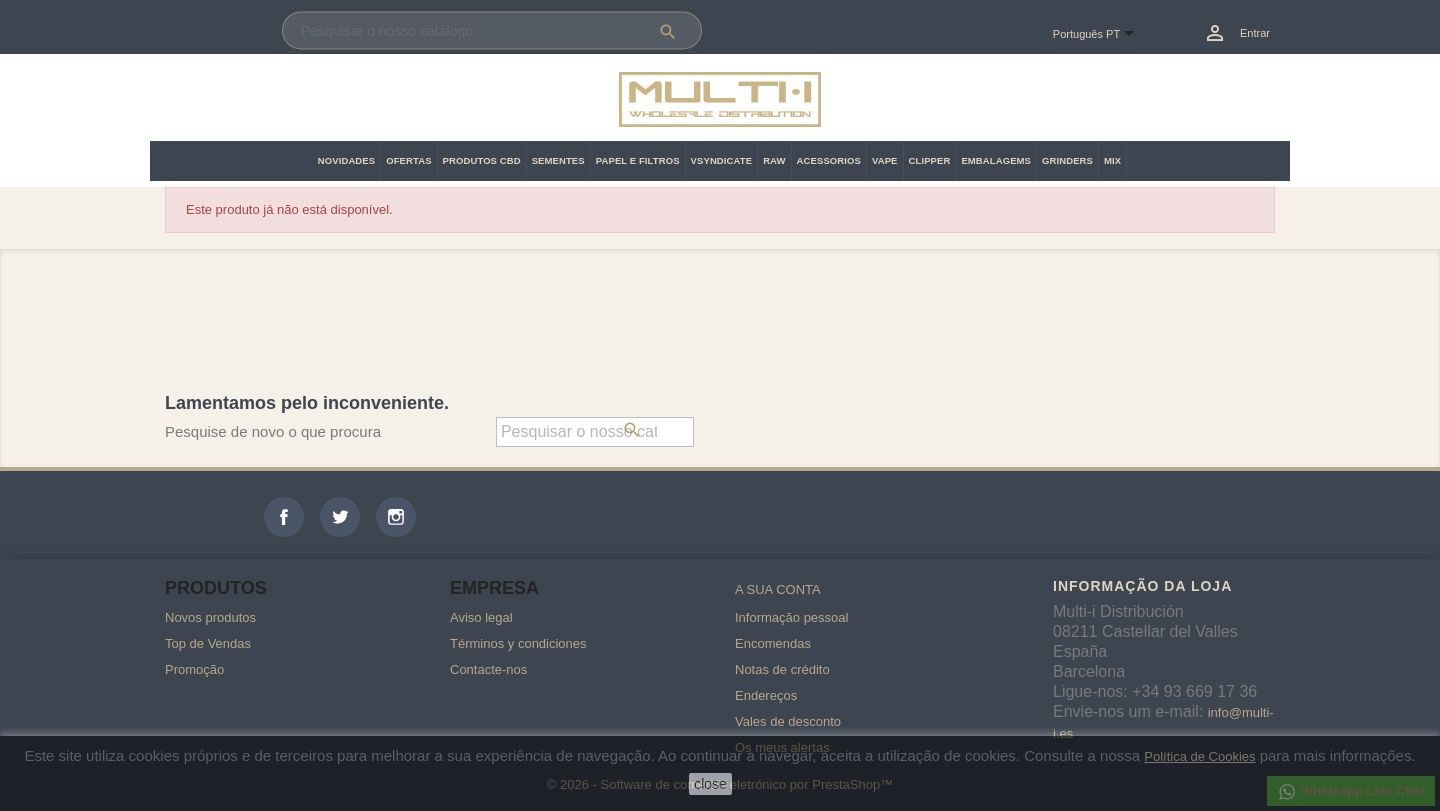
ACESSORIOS (829, 160)
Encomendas (773, 643)
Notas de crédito (782, 669)
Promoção (194, 669)
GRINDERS (1067, 160)
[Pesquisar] (492, 31)
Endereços (766, 695)
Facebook (284, 517)
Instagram (396, 517)
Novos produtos (210, 617)
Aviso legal (481, 617)
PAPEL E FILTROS (638, 160)
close (710, 784)
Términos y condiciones (518, 643)
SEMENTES (558, 160)
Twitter (340, 517)
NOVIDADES (346, 160)
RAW (774, 160)
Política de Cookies (1199, 756)
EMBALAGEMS (996, 160)
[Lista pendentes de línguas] (1102, 35)
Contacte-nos (488, 669)
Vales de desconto (788, 721)
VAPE (885, 160)
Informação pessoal (791, 617)
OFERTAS (408, 160)
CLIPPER (930, 160)
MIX (1112, 160)
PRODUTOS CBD (482, 160)
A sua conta (778, 589)
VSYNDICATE (722, 160)
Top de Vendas (208, 643)
